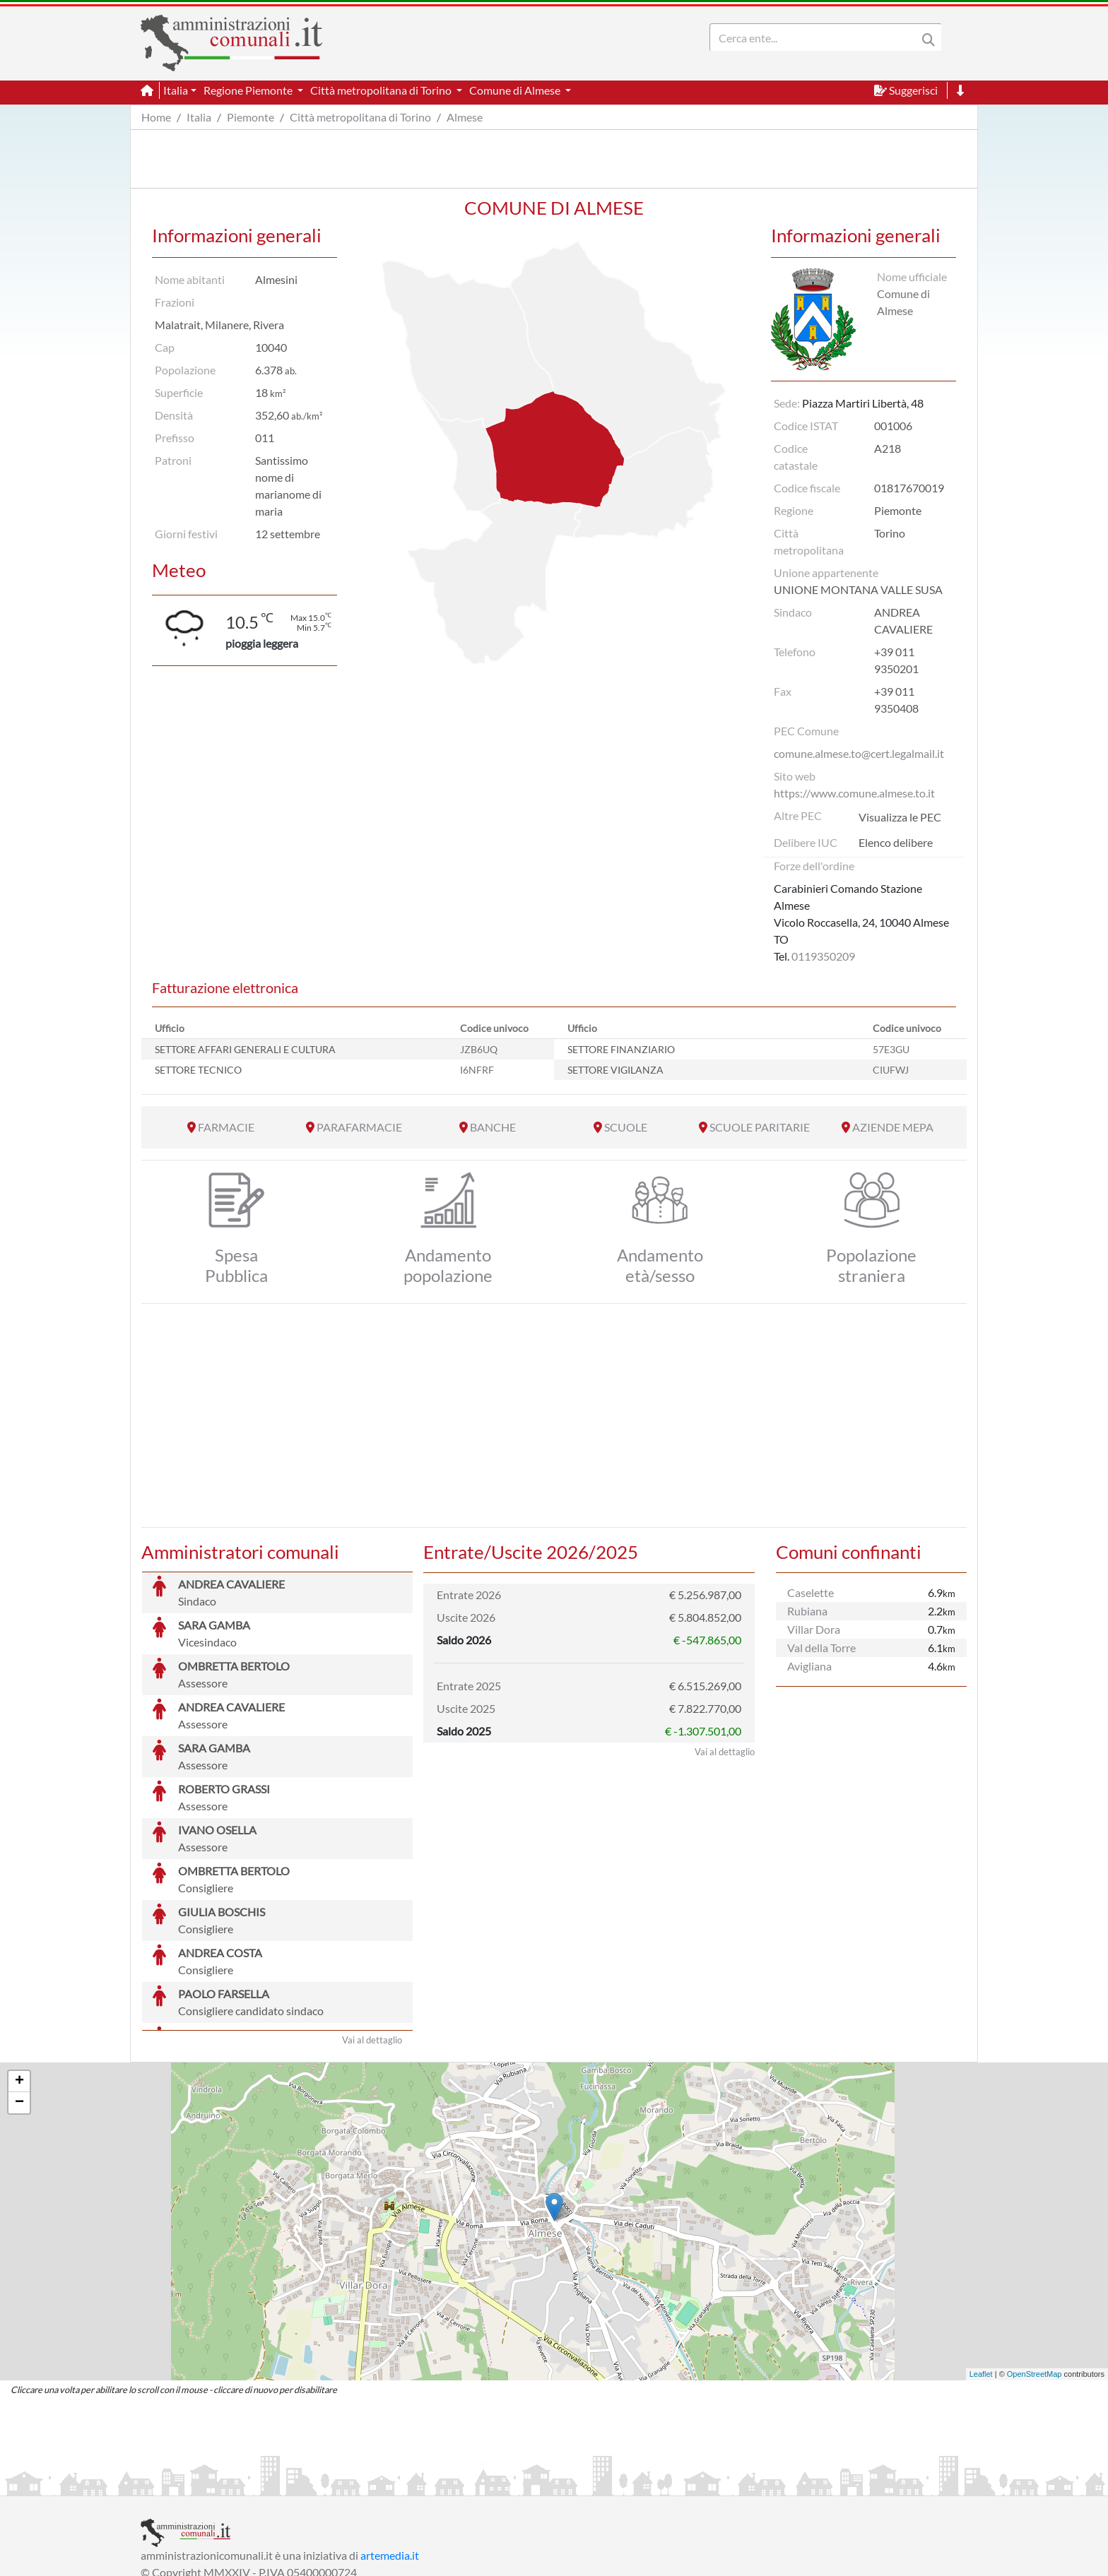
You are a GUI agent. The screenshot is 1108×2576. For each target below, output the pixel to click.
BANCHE (493, 1127)
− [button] (19, 1996)
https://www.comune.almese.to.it (854, 793)
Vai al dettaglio (372, 1934)
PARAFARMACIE (359, 1127)
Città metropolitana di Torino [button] (382, 90)
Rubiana (807, 1611)
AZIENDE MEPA (892, 1127)
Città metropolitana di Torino (360, 117)
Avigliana (809, 1666)
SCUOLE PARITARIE (759, 1127)
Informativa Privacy (314, 2483)
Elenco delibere (896, 842)
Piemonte (250, 117)
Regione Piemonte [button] (249, 90)
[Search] (816, 37)
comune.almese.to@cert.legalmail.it (859, 753)
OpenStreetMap (1034, 2268)
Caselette (810, 1592)
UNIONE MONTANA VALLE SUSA (858, 589)
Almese (465, 117)
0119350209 (823, 956)
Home (156, 117)
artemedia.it (389, 2449)
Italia (199, 117)
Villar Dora (813, 1629)
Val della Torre (821, 1647)
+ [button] (19, 1975)
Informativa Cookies (419, 2483)
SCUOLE (625, 1127)
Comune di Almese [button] (515, 90)
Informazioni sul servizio (200, 2483)
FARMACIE (226, 1127)
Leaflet (981, 2268)
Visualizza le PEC (900, 817)
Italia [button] (175, 90)
